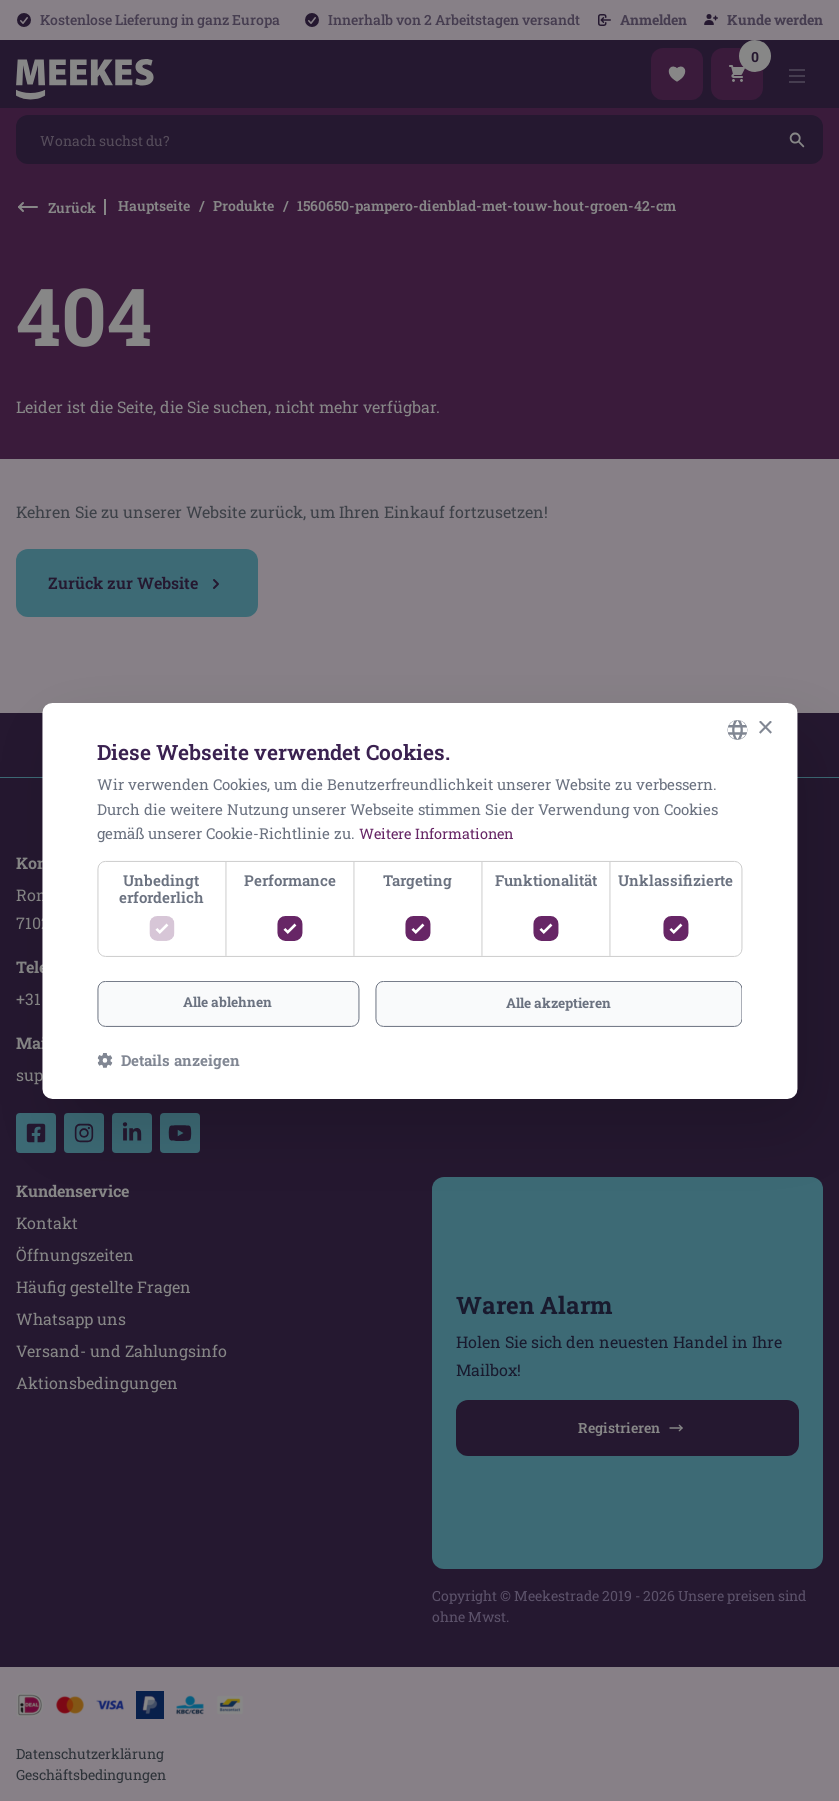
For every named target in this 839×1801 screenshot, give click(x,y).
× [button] (764, 727)
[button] (168, 1060)
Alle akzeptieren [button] (558, 1002)
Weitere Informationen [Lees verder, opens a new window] (439, 833)
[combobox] (737, 729)
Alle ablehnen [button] (227, 1001)
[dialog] (419, 900)
